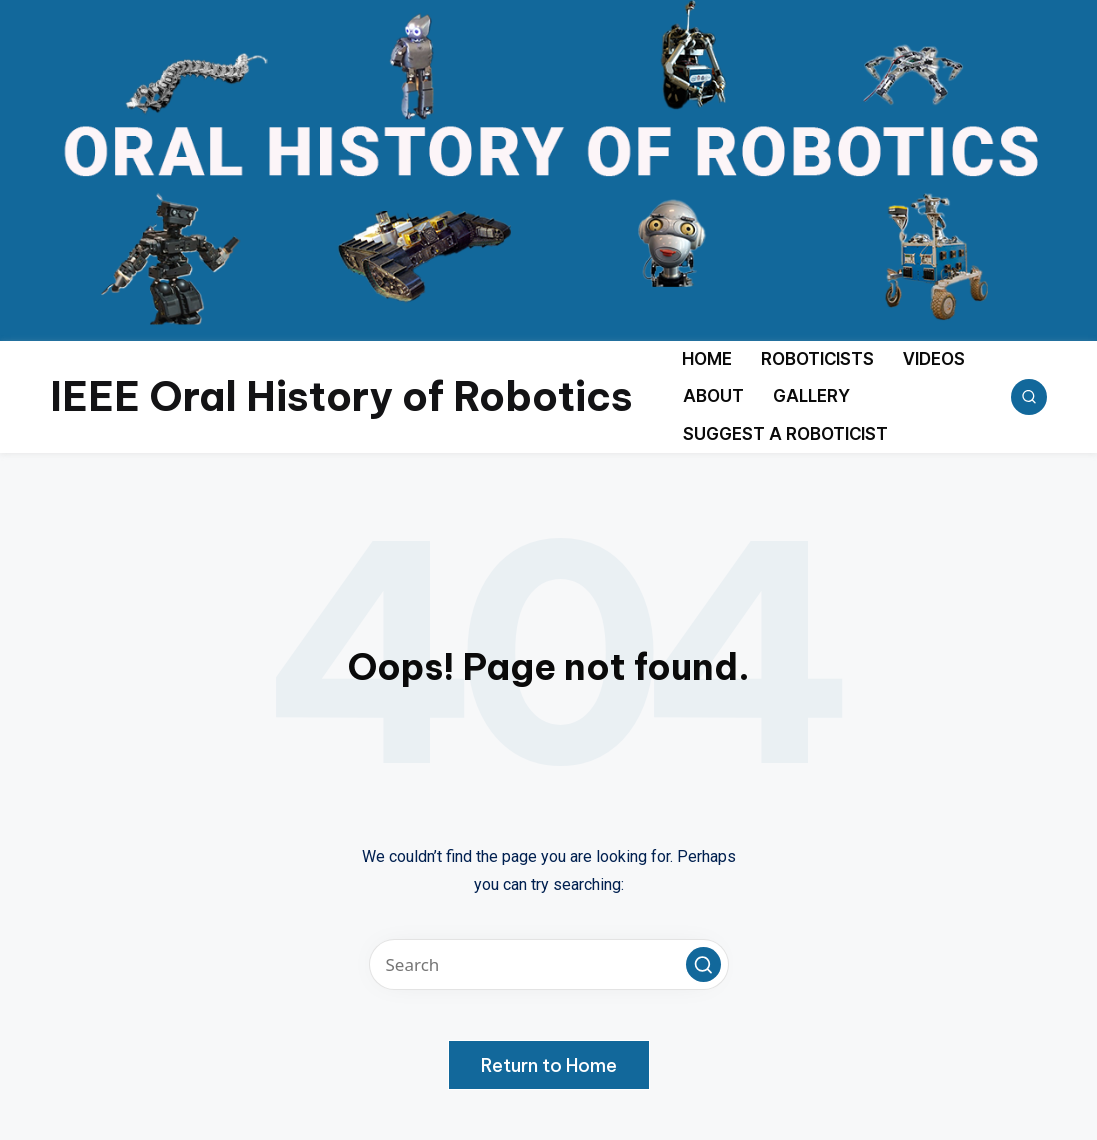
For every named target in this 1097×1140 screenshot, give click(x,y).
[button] (703, 964)
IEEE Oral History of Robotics (341, 396)
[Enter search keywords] (549, 964)
